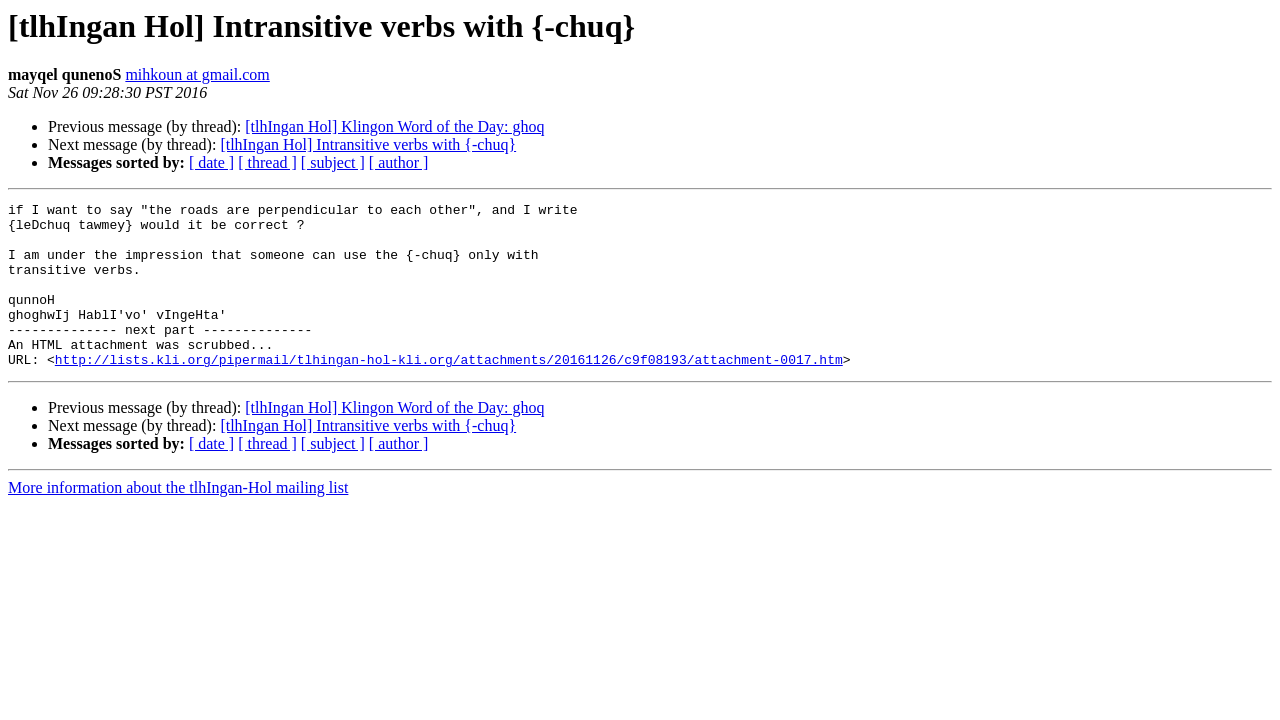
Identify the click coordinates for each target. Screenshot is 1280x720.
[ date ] (211, 162)
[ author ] (399, 162)
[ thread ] (267, 162)
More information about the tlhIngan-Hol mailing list (178, 520)
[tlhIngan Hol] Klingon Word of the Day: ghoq (394, 126)
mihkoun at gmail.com (197, 74)
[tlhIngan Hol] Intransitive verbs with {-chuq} (368, 144)
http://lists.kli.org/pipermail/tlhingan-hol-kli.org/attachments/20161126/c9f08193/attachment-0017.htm (449, 392)
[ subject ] (333, 162)
